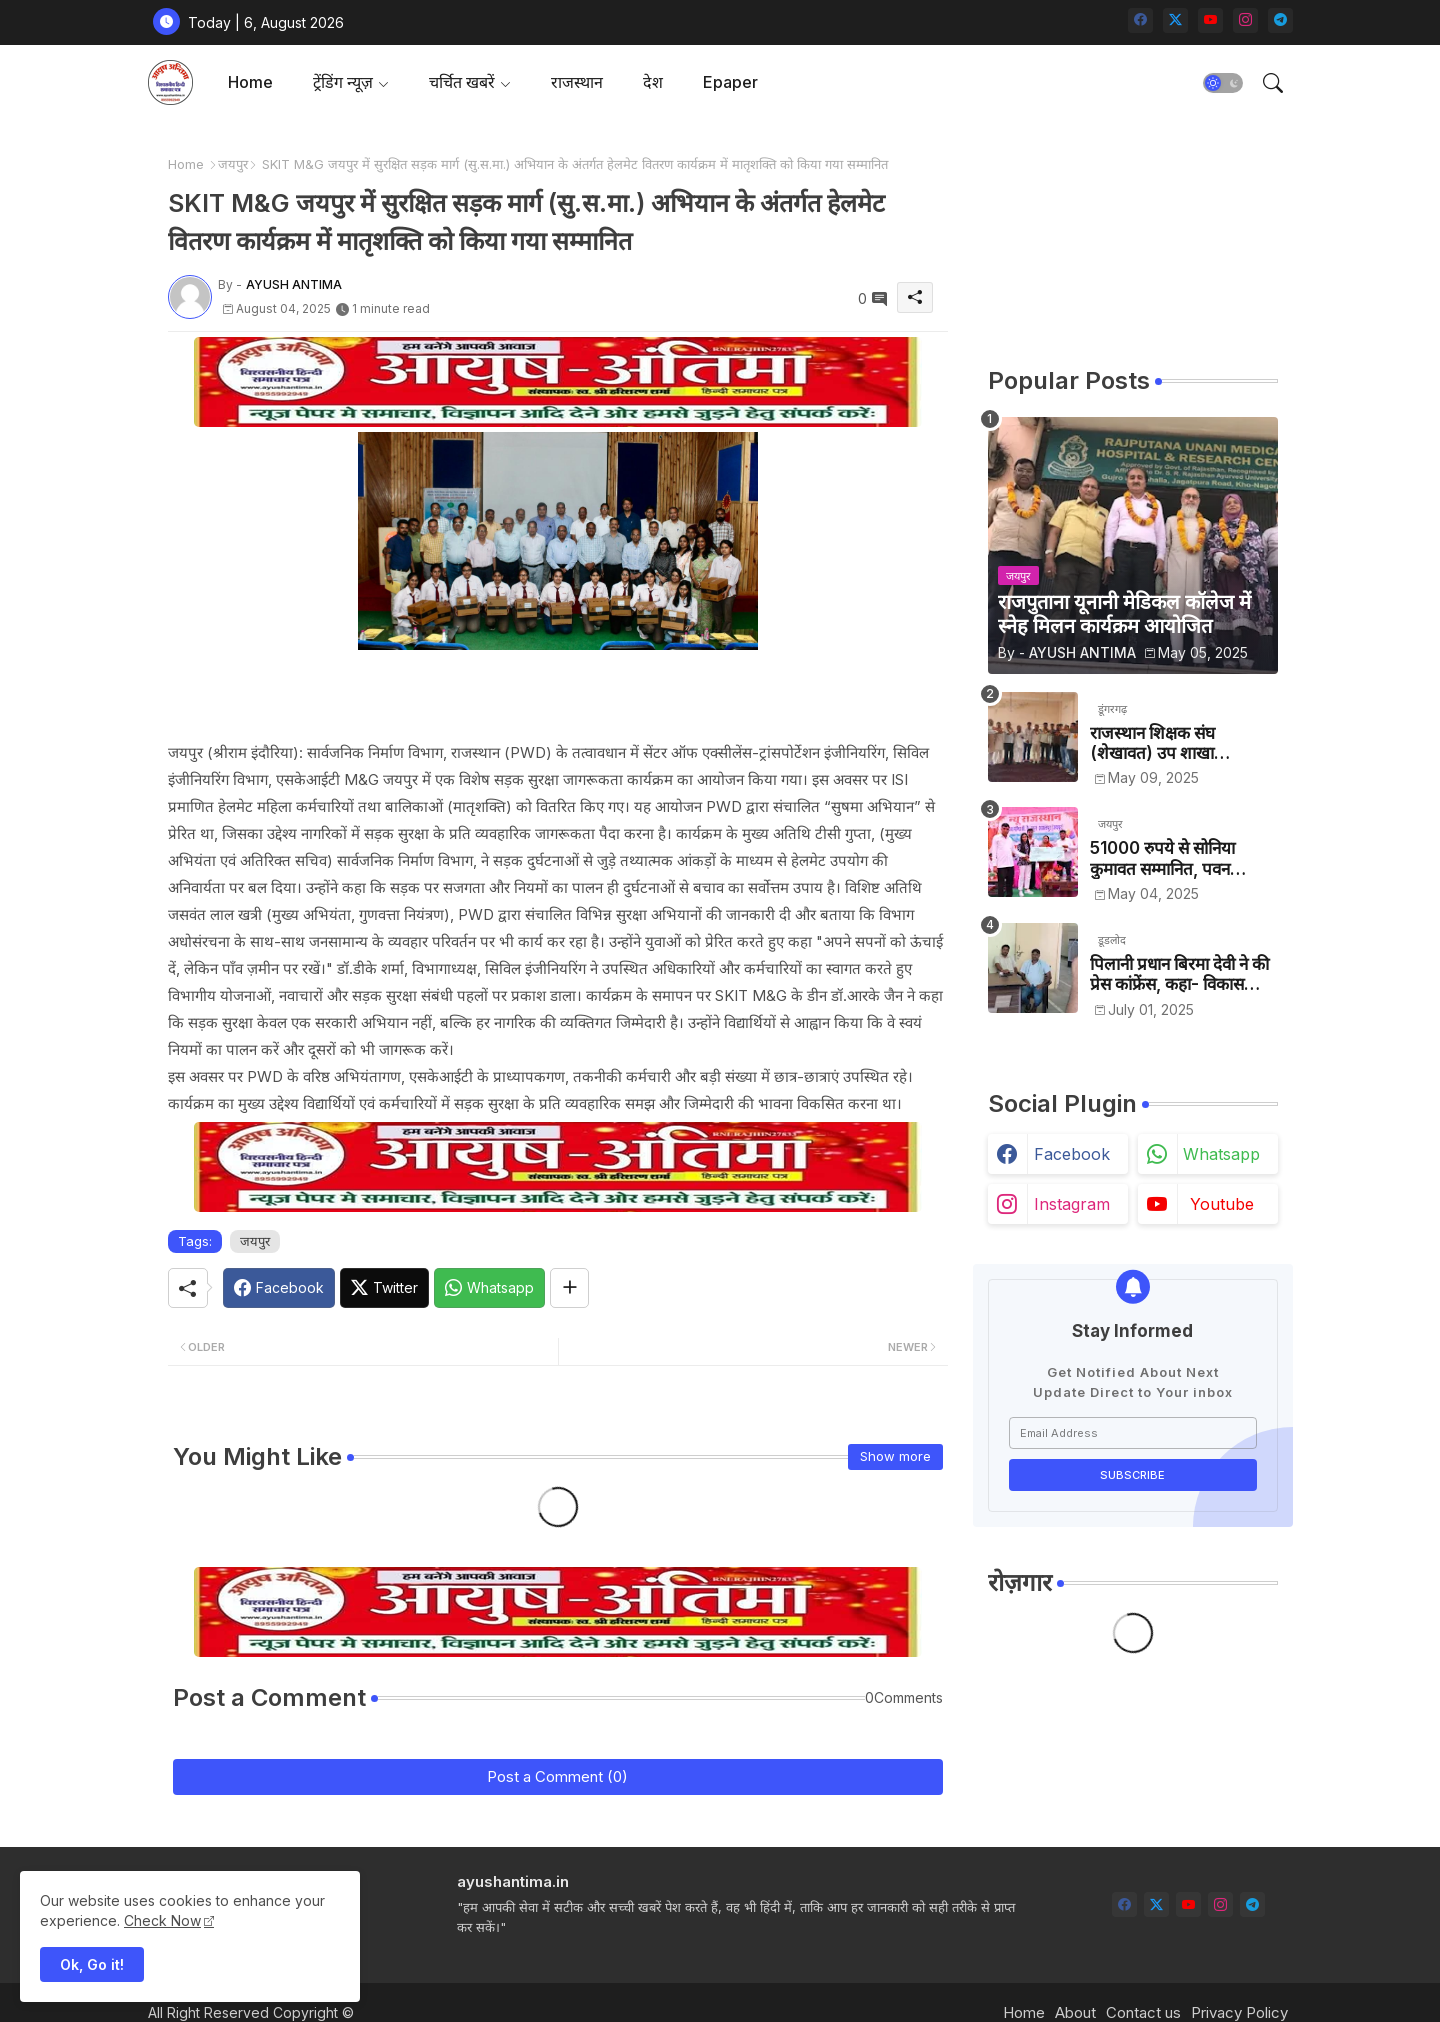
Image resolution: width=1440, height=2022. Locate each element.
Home (250, 82)
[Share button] (569, 1288)
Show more (895, 1456)
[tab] (250, 82)
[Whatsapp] (489, 1288)
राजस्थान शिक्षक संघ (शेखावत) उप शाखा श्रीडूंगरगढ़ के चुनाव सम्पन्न (1168, 743)
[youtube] (1210, 20)
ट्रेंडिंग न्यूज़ (343, 82)
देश (653, 82)
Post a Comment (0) (557, 1776)
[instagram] (1245, 20)
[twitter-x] (1175, 20)
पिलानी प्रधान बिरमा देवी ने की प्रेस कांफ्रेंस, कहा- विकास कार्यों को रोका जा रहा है (1179, 974)
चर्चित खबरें (462, 82)
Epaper (730, 82)
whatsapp (1221, 1154)
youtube (1222, 1204)
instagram (1072, 1204)
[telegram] (1280, 20)
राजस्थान (577, 82)
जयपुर (233, 164)
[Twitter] (384, 1288)
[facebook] (1140, 20)
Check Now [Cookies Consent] (162, 1920)
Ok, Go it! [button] (92, 1964)
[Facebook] (279, 1288)
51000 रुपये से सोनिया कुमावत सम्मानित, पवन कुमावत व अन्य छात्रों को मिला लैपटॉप (1179, 858)
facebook (1072, 1154)
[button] (1223, 83)
